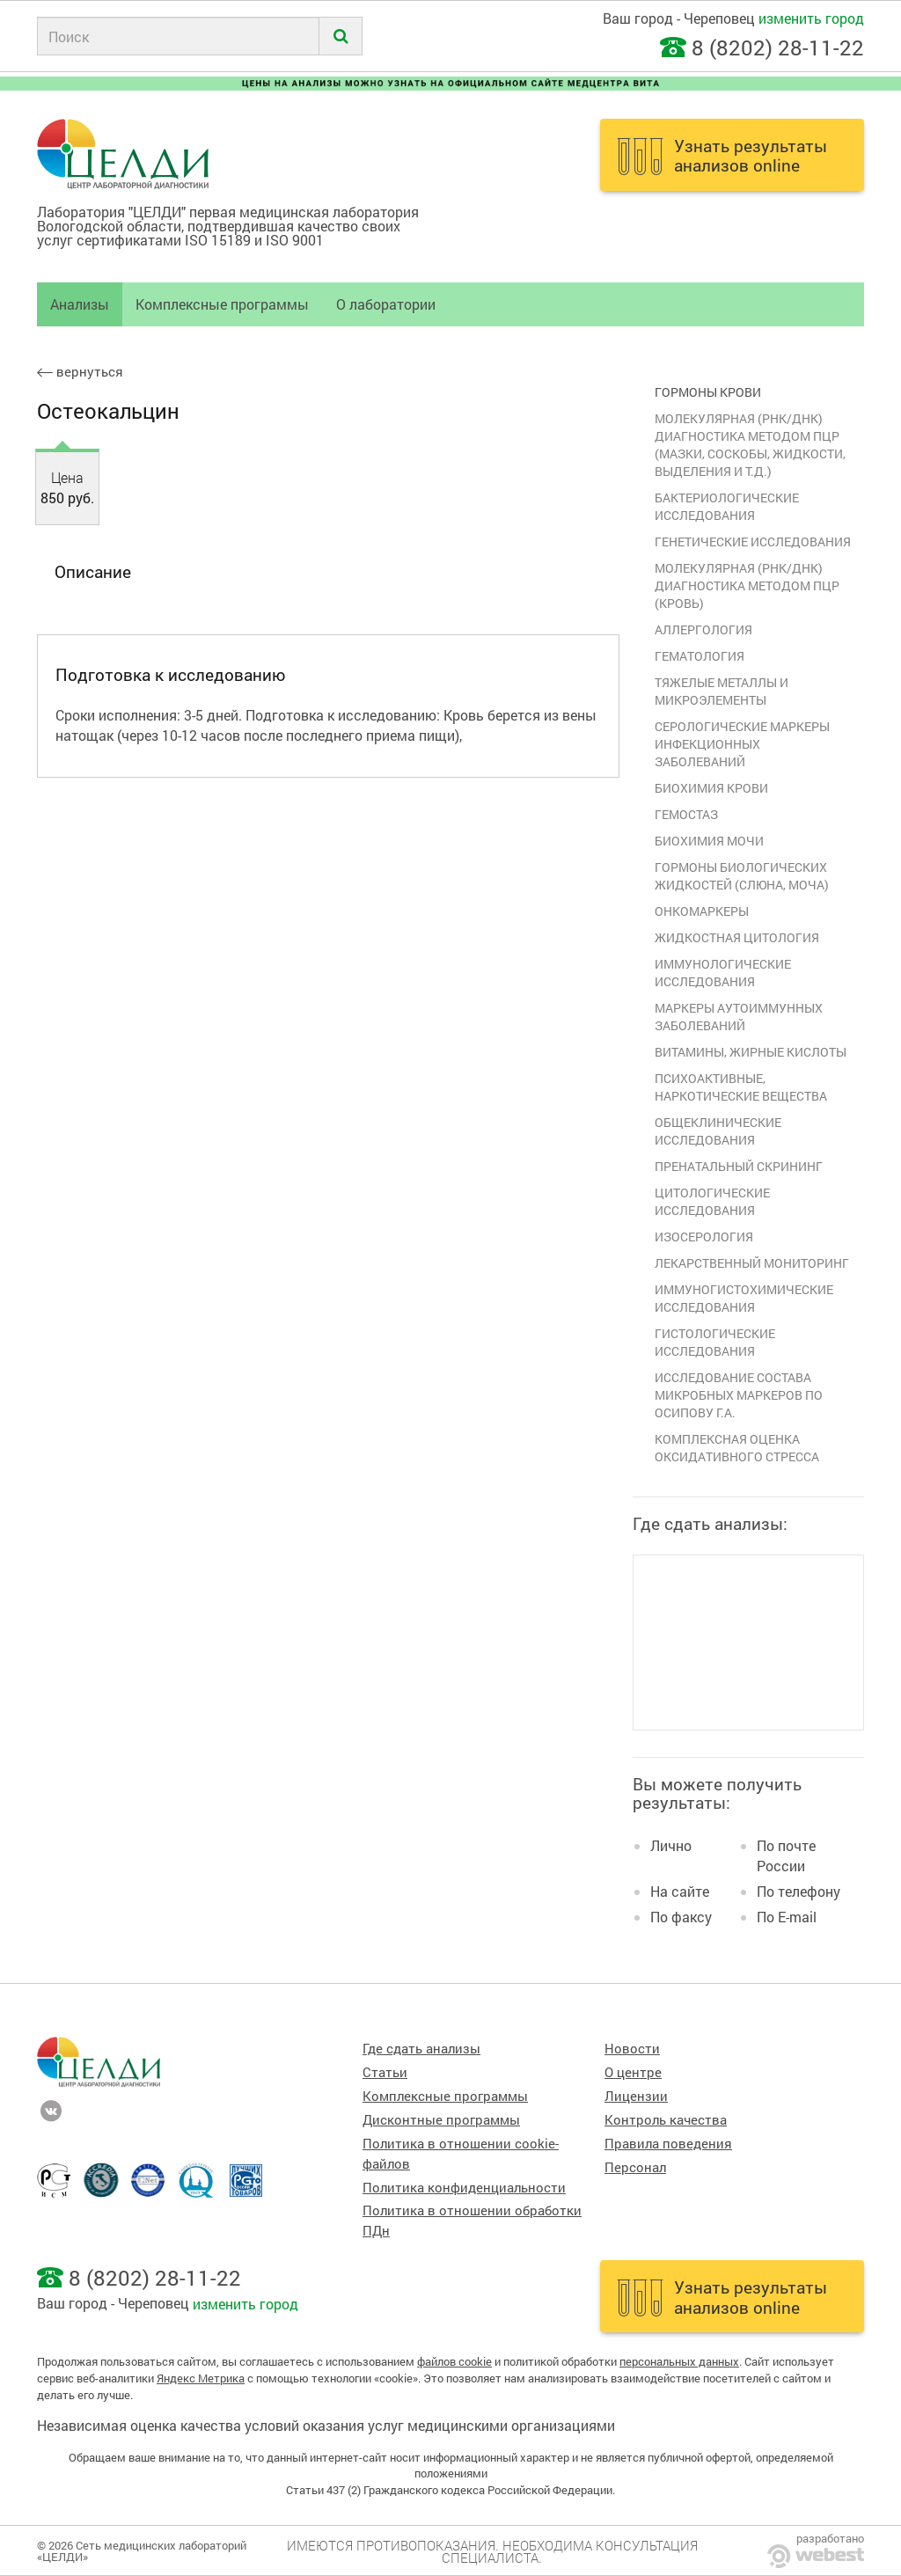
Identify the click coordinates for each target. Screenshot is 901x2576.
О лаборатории (386, 304)
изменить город (811, 18)
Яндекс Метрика (201, 2378)
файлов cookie (454, 2361)
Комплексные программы (222, 304)
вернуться (80, 371)
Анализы (79, 304)
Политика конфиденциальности (464, 2187)
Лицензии (636, 2096)
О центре (633, 2072)
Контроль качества (665, 2119)
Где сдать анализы (421, 2048)
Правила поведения (668, 2143)
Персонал (635, 2167)
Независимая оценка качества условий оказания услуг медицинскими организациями (326, 2425)
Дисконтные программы (441, 2119)
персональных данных (679, 2361)
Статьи (385, 2072)
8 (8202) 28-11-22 (778, 47)
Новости (632, 2048)
